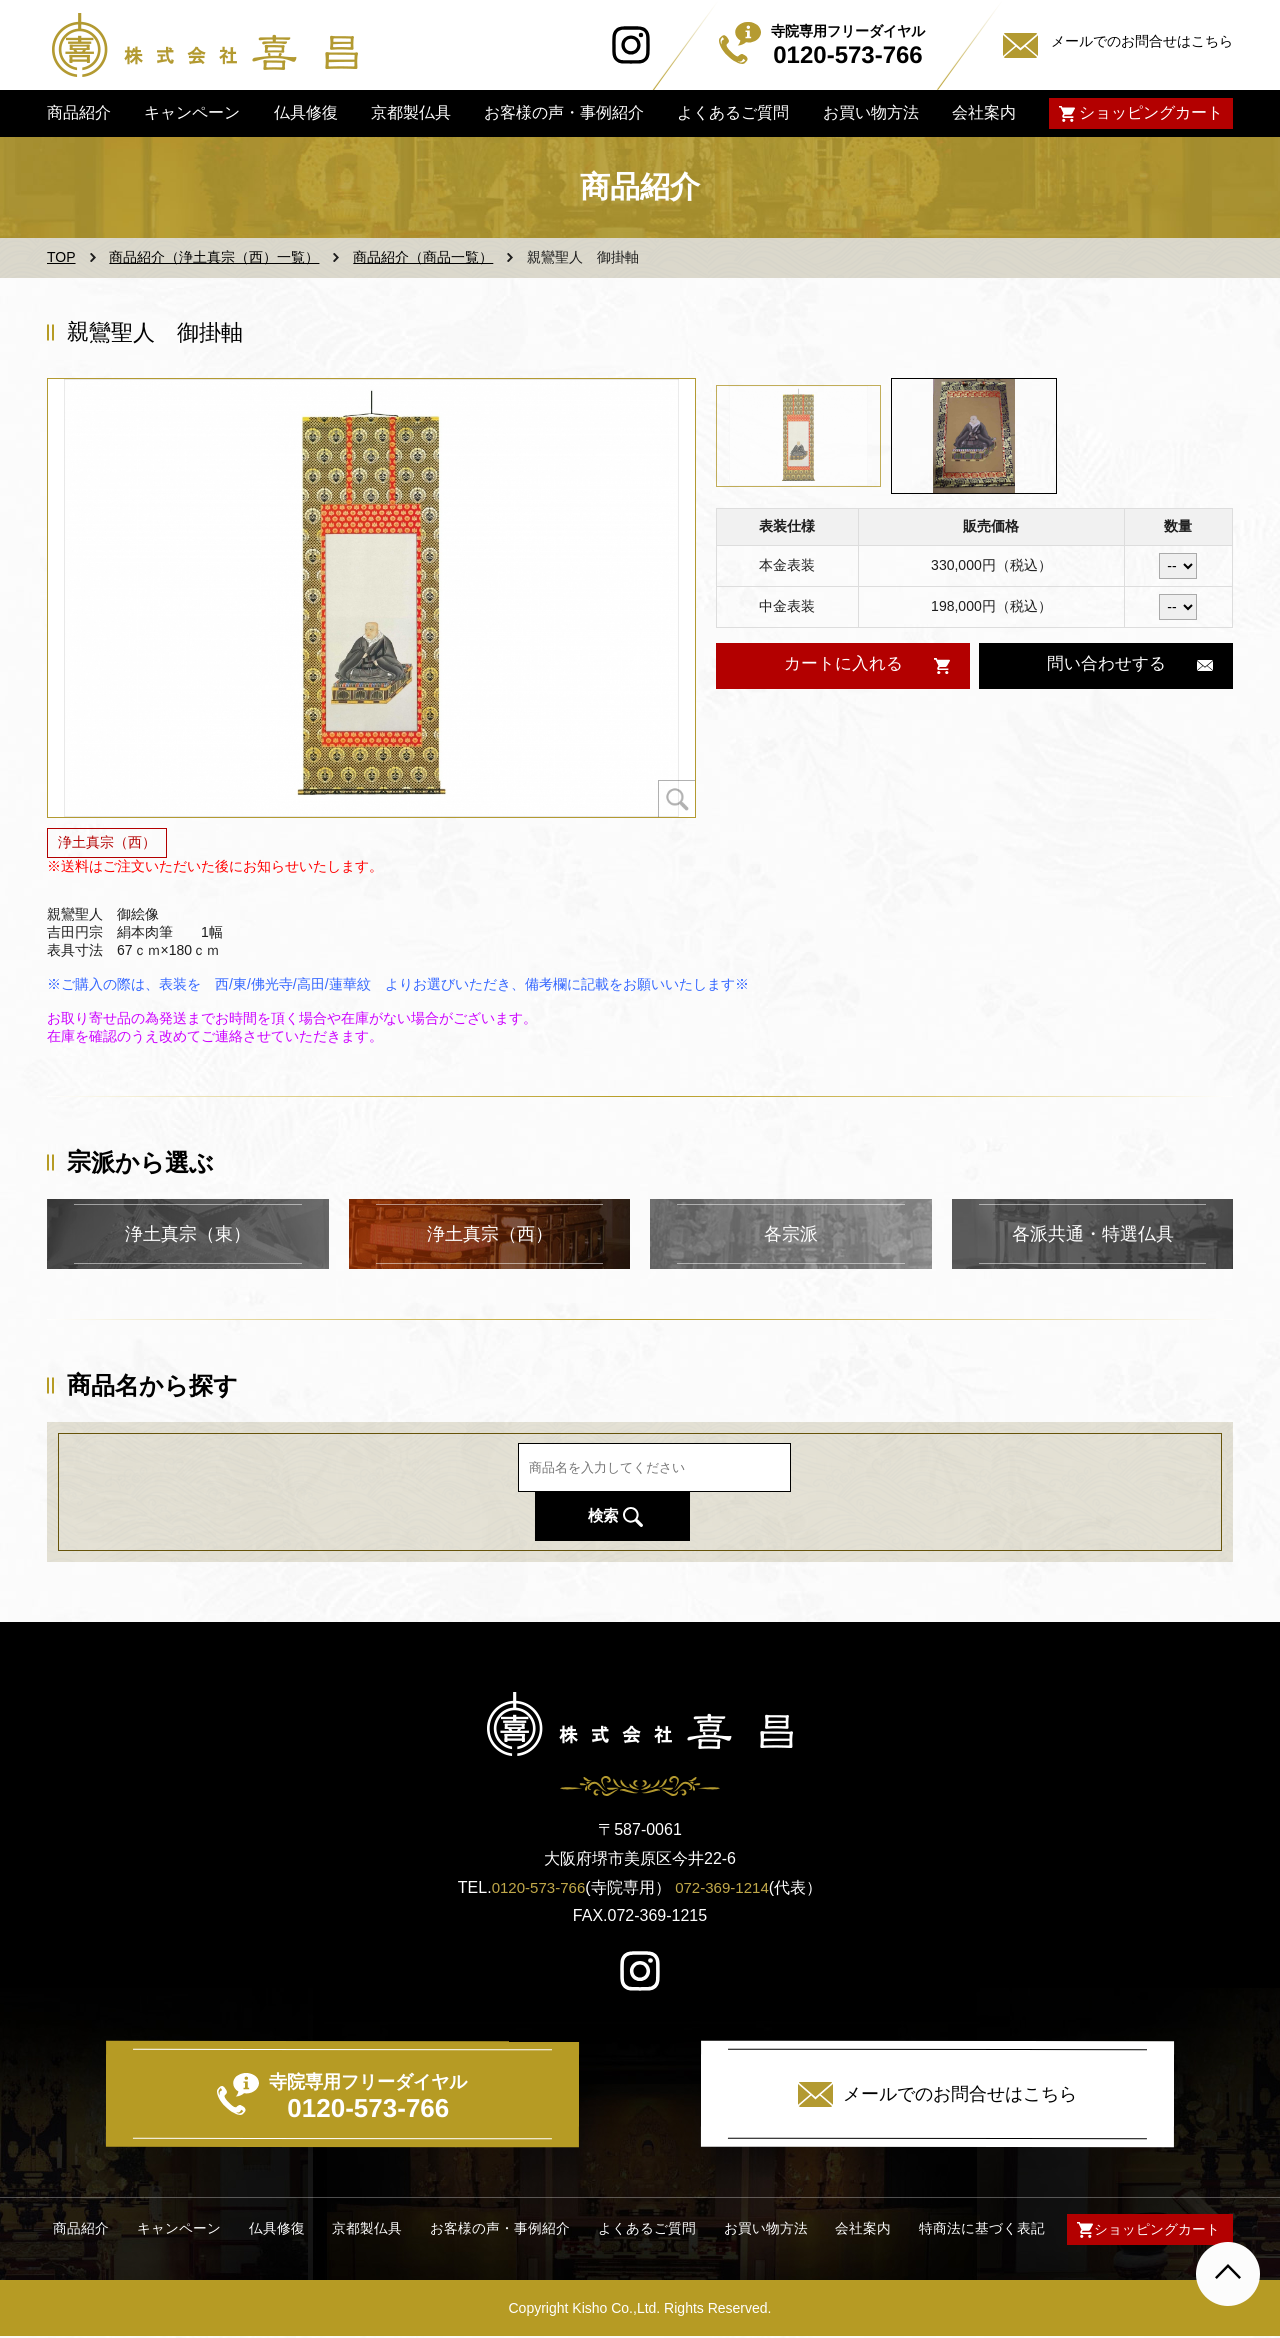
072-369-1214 (725, 1887)
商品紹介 (79, 112)
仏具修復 (305, 112)
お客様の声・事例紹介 (564, 112)
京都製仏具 (411, 112)
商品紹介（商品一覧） (423, 257)
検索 (897, 1491)
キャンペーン (192, 112)
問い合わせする (1106, 665)
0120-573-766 (536, 1887)
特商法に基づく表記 (976, 2229)
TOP (61, 257)
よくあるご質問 (733, 112)
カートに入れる (842, 665)
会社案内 (984, 112)
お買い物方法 (870, 112)
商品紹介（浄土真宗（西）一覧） (214, 257)
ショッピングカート (1151, 112)
